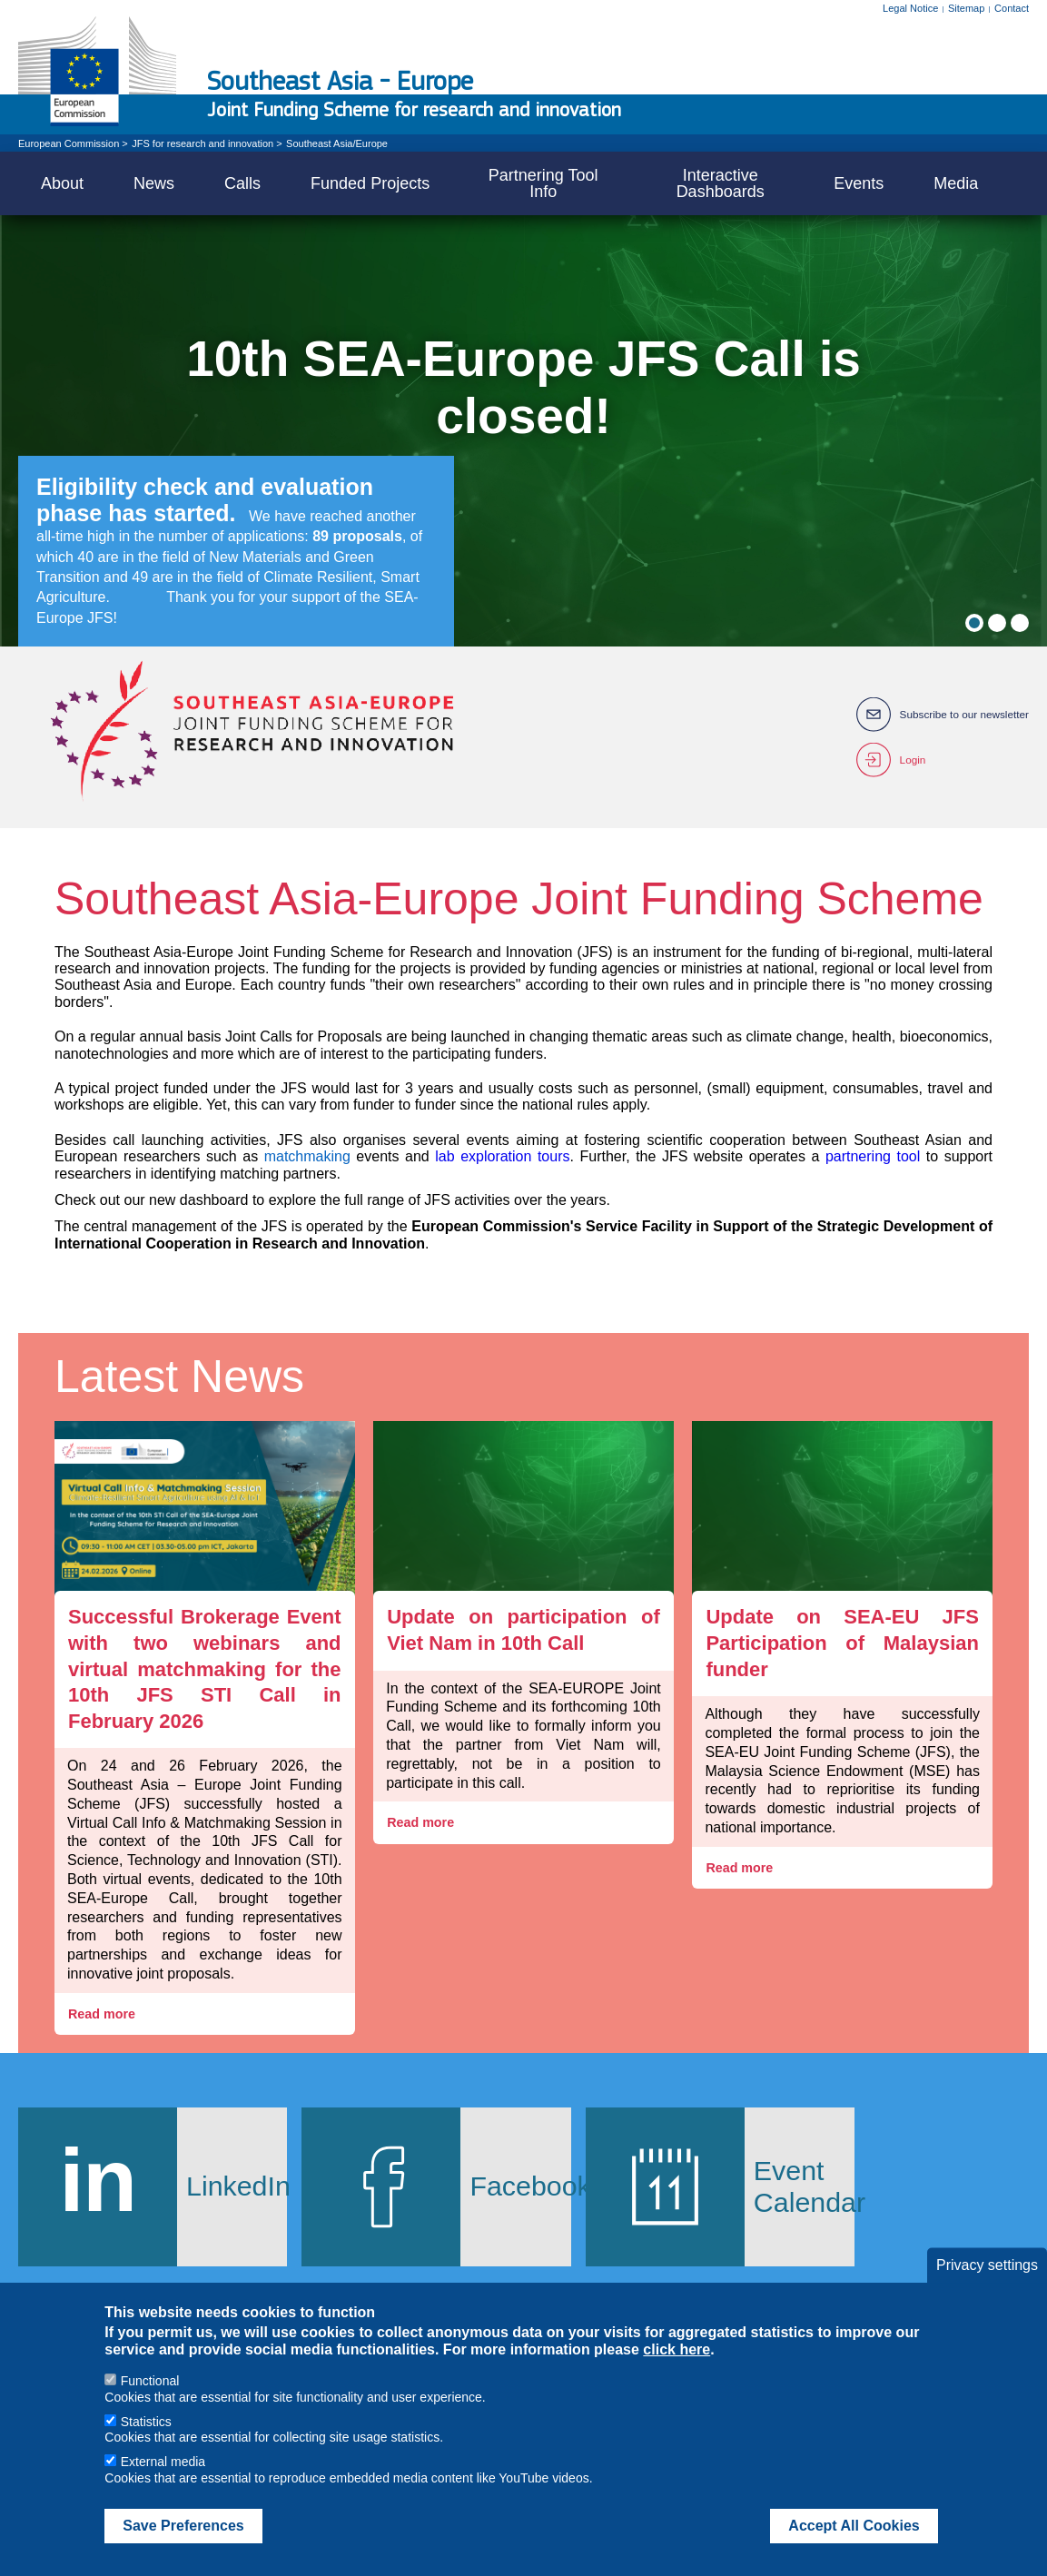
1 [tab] (974, 623)
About (62, 183)
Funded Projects (370, 183)
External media (163, 2461)
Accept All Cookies (853, 2525)
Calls (242, 183)
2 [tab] (997, 623)
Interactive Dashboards (721, 183)
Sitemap (966, 8)
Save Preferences (183, 2525)
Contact (1011, 8)
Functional (150, 2381)
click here (676, 2349)
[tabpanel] (523, 430)
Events (859, 183)
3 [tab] (1020, 623)
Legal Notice (910, 8)
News (153, 183)
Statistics (146, 2421)
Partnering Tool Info (543, 183)
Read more (103, 2014)
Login (910, 759)
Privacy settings (987, 2265)
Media (955, 183)
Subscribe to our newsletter (963, 715)
